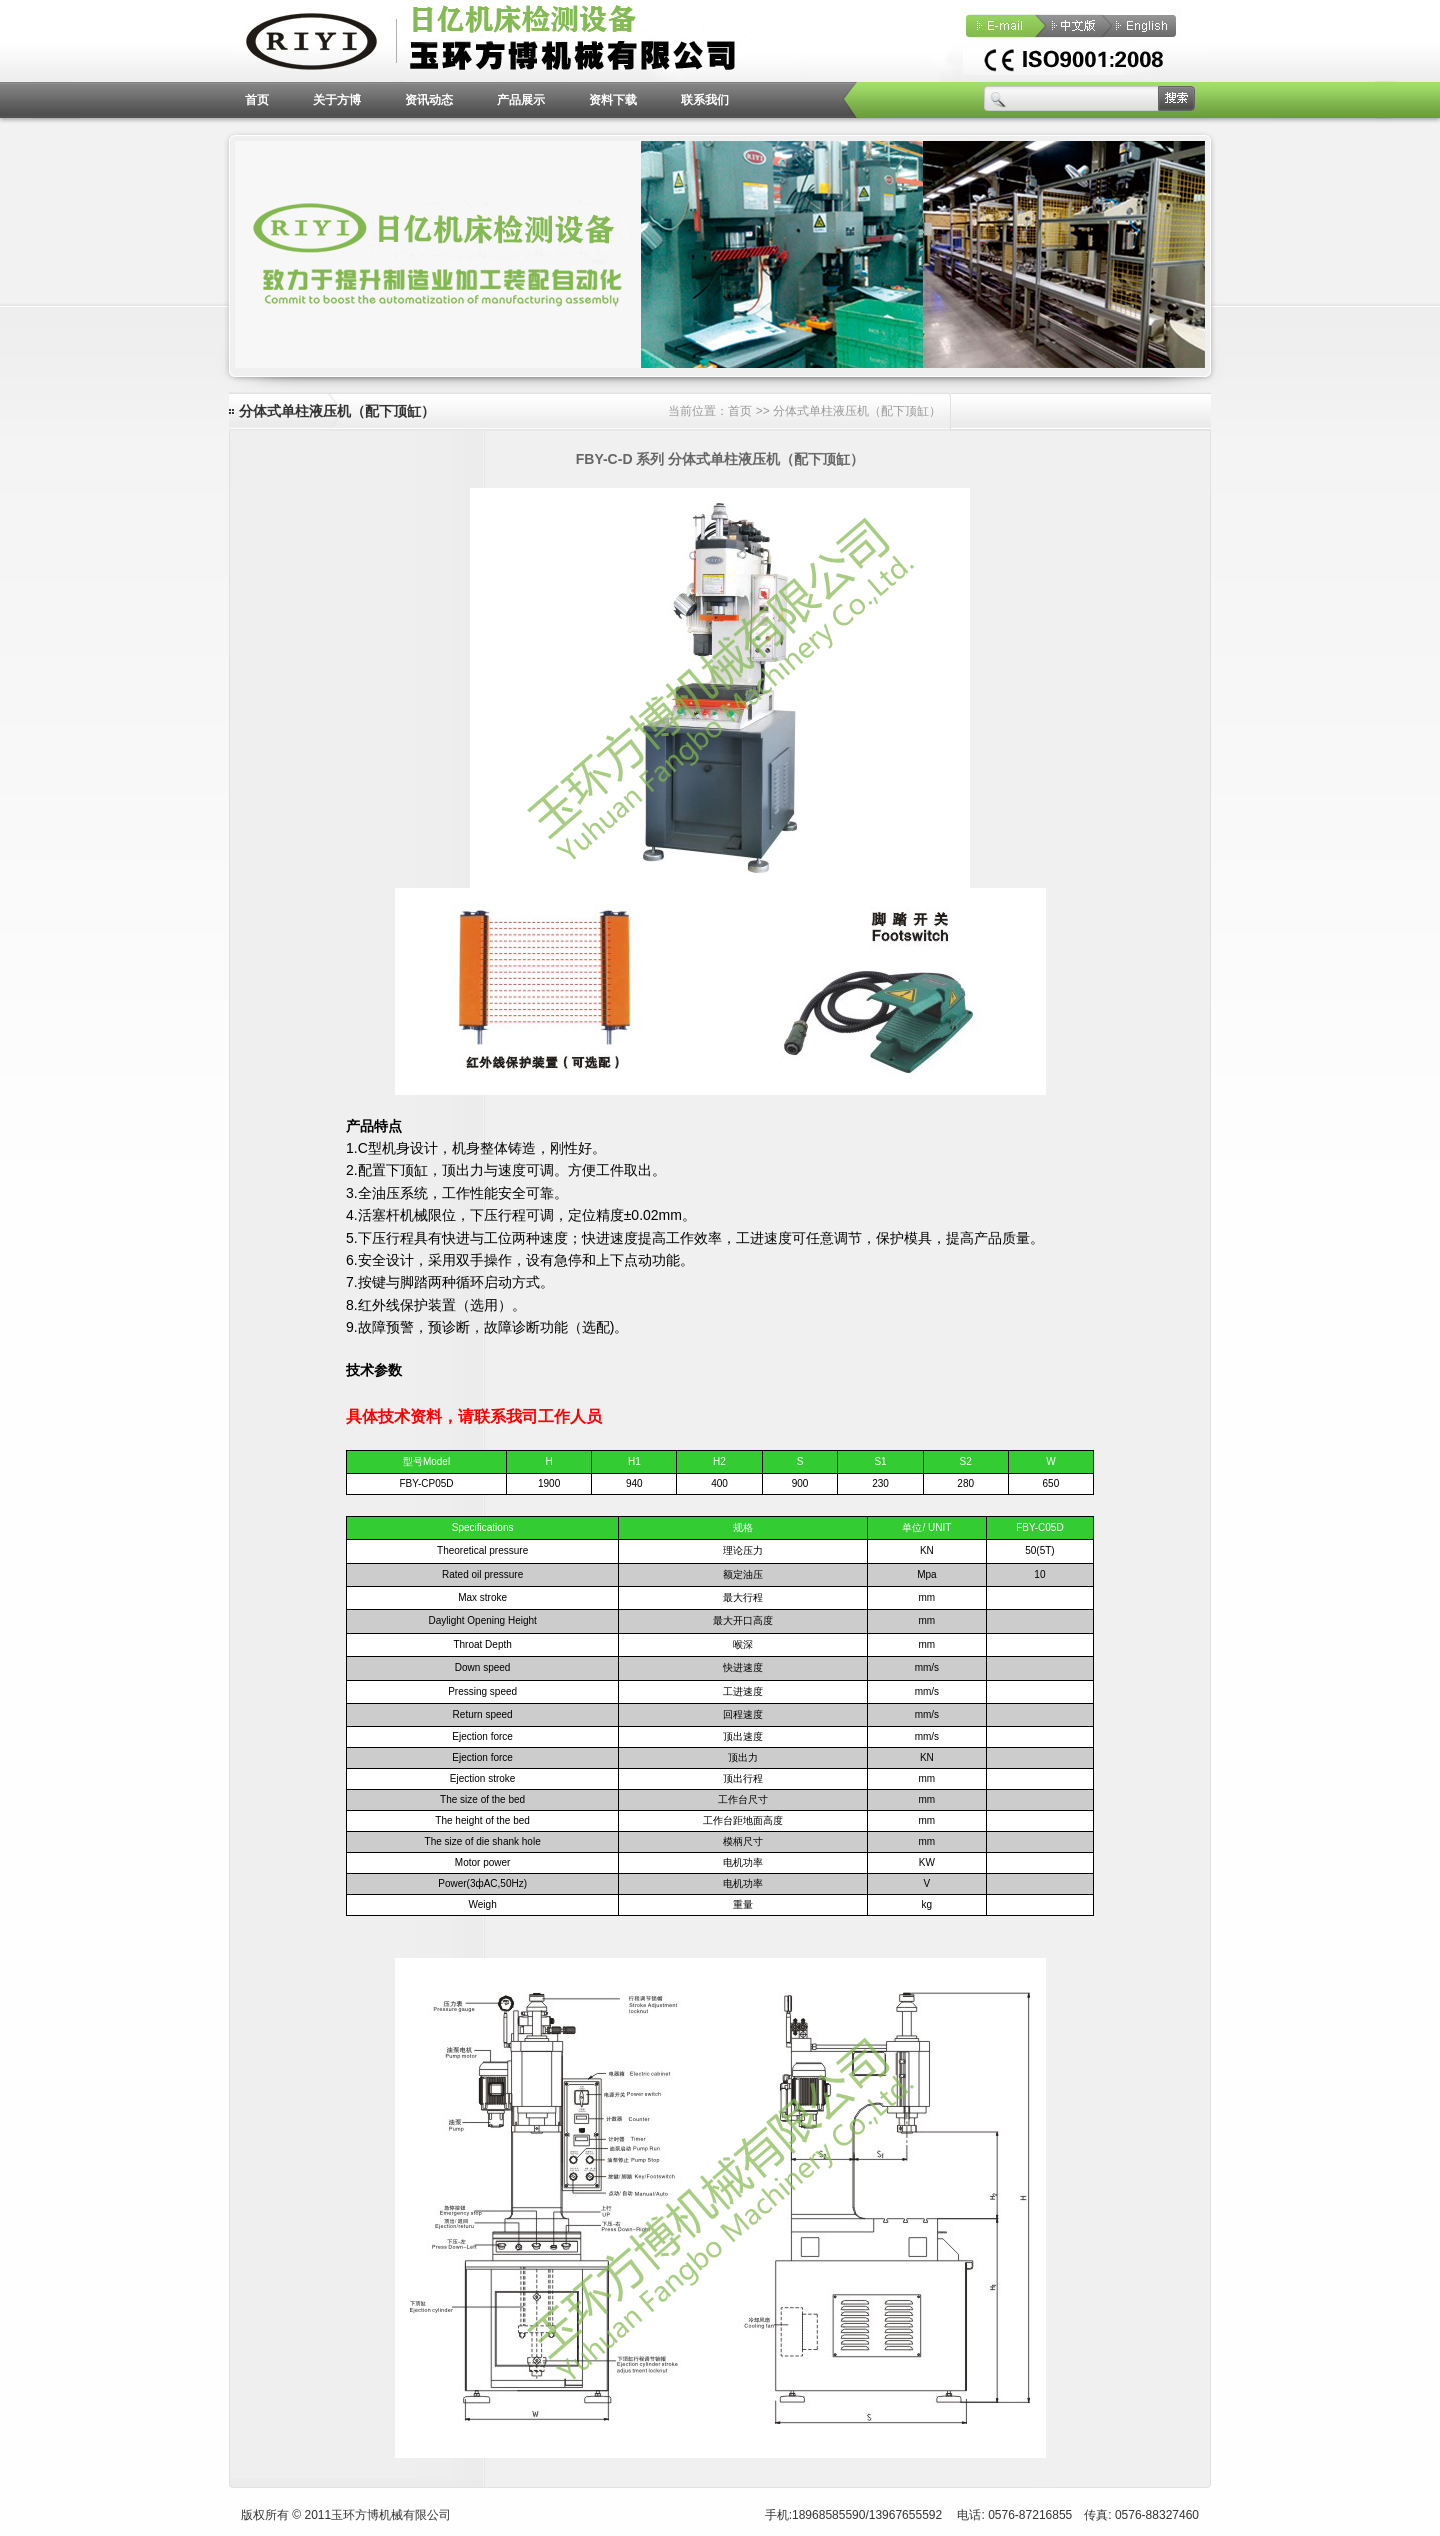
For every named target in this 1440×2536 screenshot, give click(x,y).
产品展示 (521, 100)
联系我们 (705, 100)
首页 (257, 100)
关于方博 (337, 100)
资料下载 (613, 100)
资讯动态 (429, 100)
